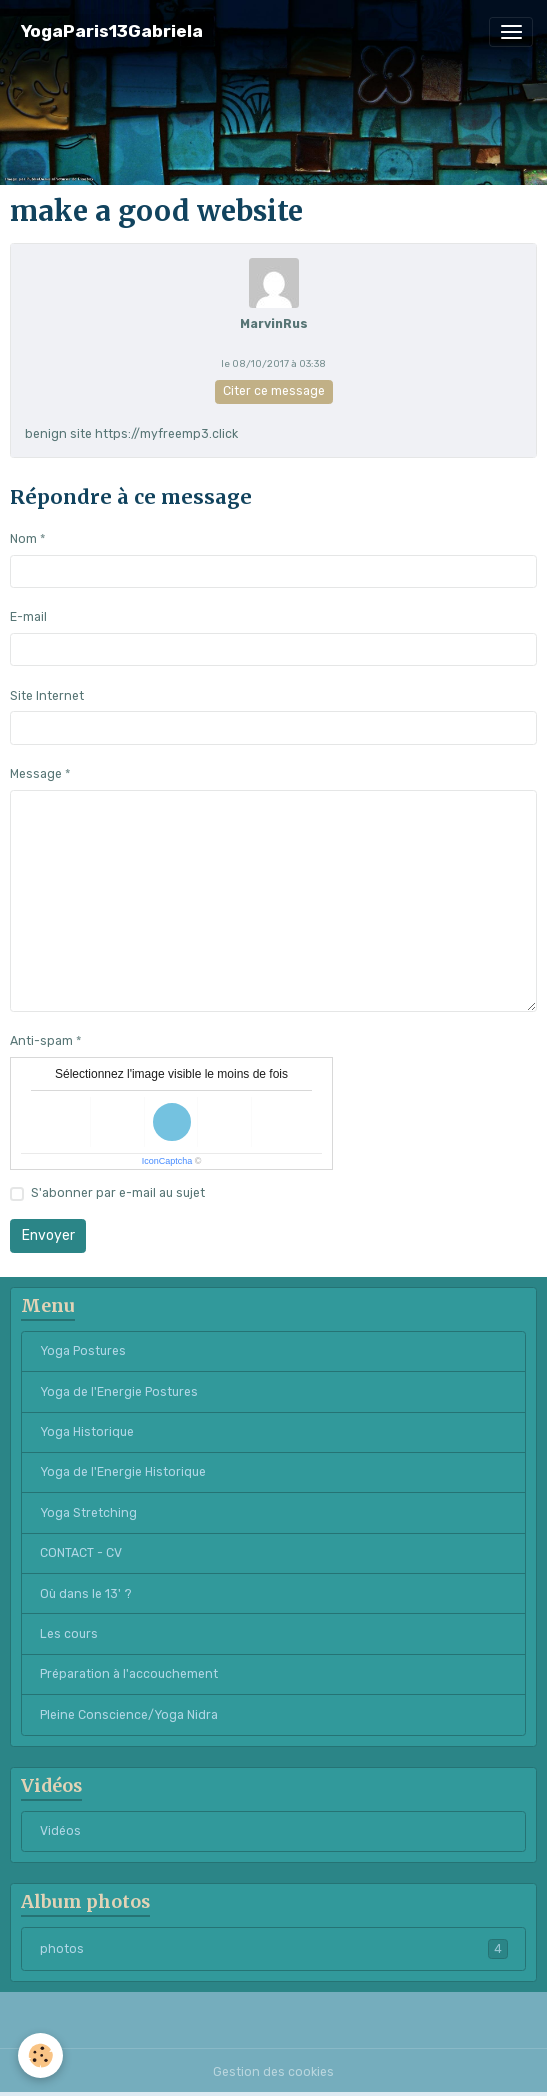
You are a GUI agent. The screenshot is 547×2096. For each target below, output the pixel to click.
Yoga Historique (87, 1432)
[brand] (112, 31)
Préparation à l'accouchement (129, 1674)
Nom (23, 539)
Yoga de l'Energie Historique (123, 1472)
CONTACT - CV (81, 1553)
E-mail (28, 617)
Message (36, 774)
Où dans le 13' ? (86, 1594)
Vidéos (60, 1831)
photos (274, 1949)
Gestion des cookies (273, 2072)
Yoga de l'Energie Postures (119, 1392)
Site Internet (47, 696)
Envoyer (48, 1235)
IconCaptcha (167, 1161)
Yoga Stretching (88, 1513)
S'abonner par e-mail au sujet (118, 1193)
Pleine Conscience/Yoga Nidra (129, 1715)
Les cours (69, 1634)
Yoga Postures (83, 1351)
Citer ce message (274, 391)
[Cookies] (40, 2055)
